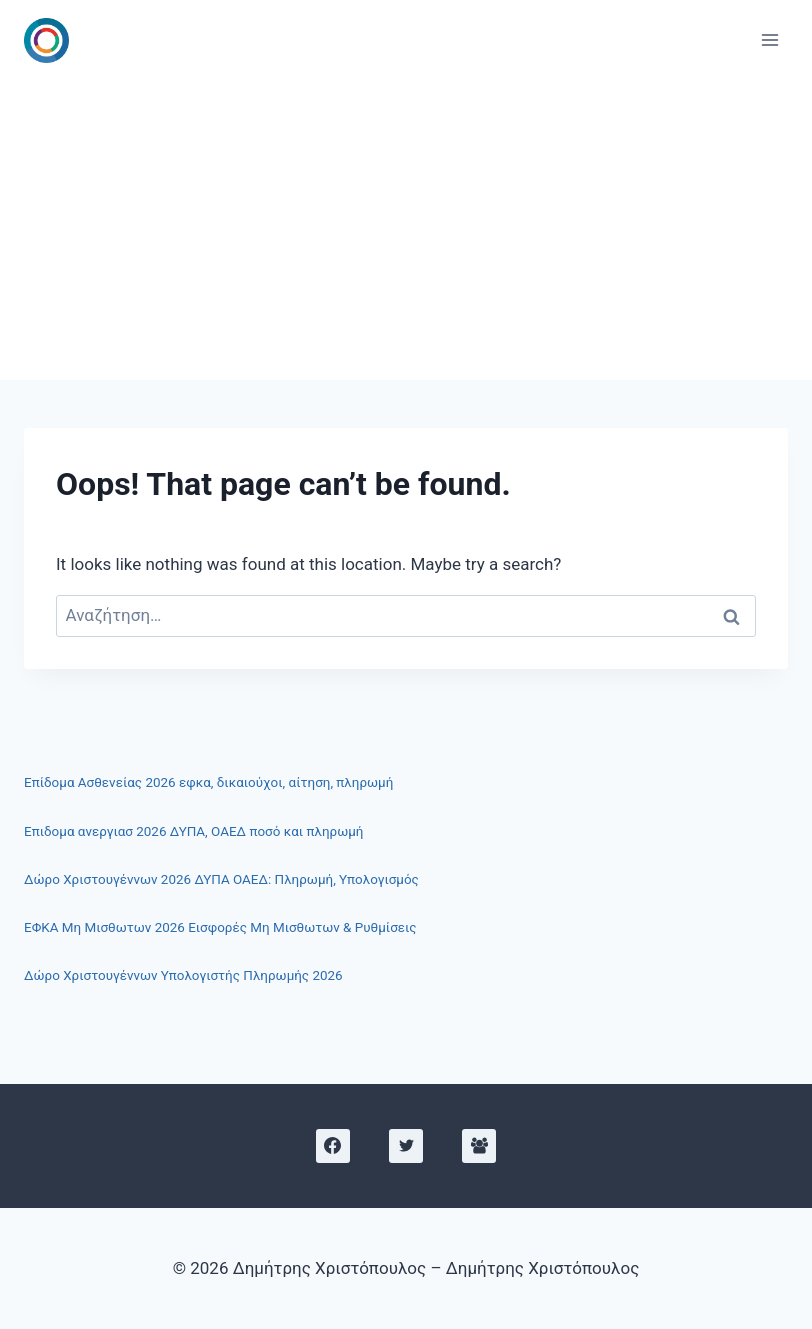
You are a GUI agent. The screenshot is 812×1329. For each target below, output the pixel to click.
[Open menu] (769, 39)
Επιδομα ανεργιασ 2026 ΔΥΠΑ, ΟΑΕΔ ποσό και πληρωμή (193, 831)
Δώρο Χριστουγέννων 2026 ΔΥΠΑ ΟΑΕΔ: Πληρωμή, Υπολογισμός (221, 879)
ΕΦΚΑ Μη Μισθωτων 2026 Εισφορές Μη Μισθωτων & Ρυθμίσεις (220, 927)
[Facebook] (333, 1146)
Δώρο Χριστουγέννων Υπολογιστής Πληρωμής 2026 (183, 975)
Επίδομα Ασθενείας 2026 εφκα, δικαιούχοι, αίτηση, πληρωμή (208, 782)
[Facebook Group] (479, 1146)
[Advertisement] (406, 230)
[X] (406, 1146)
